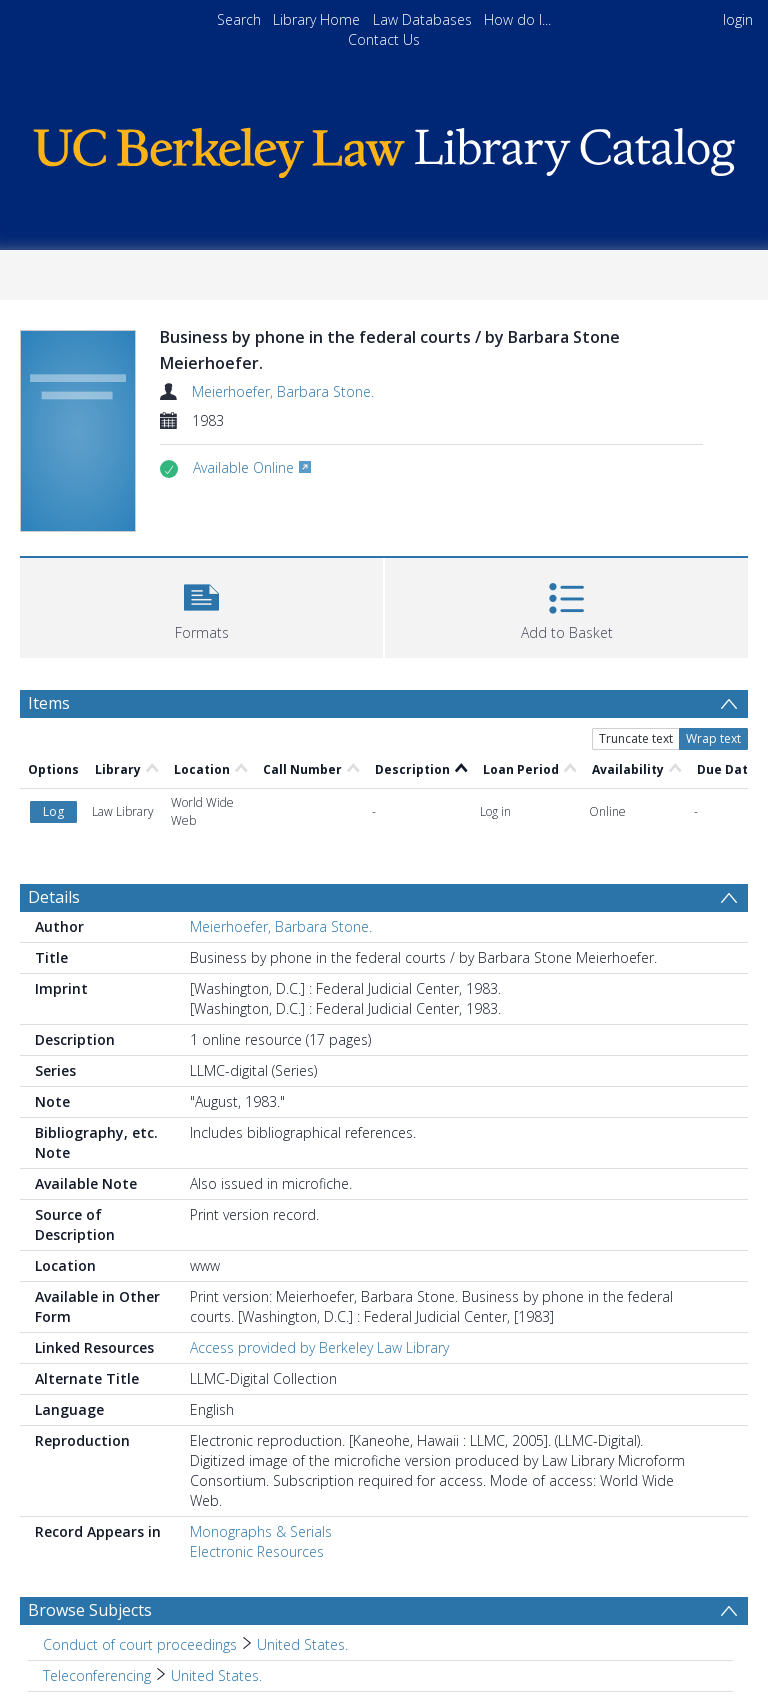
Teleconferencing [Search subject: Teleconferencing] (97, 1675)
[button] (201, 605)
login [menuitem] (738, 19)
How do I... (517, 19)
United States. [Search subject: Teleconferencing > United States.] (216, 1675)
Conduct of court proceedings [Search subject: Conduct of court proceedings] (140, 1644)
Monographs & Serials (261, 1531)
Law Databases (422, 19)
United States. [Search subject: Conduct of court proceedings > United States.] (302, 1644)
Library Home (316, 19)
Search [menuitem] (239, 19)
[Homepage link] (383, 147)
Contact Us (384, 39)
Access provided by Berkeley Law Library (319, 1347)
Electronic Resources (257, 1551)
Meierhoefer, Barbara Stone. (283, 391)
